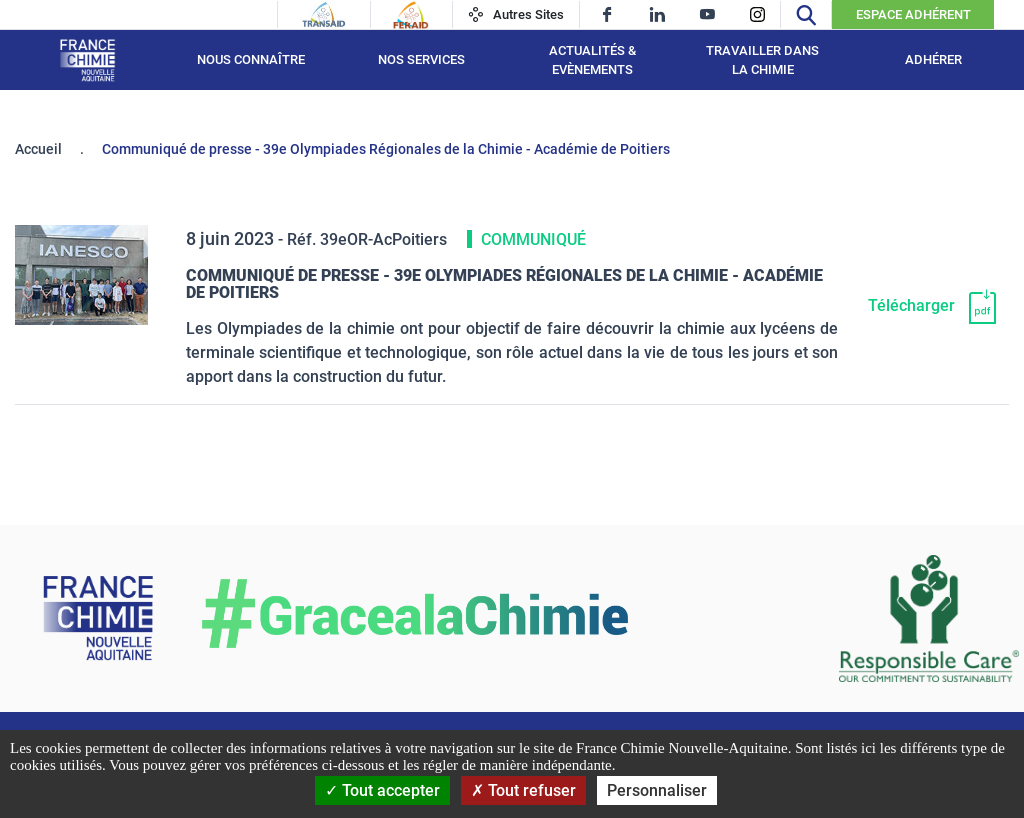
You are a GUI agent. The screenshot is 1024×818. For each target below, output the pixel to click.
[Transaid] (324, 15)
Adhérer (933, 59)
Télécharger (911, 305)
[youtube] (707, 14)
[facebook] (607, 14)
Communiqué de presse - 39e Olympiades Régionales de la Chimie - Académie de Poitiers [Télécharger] (504, 284)
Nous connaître (251, 59)
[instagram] (757, 14)
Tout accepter (382, 790)
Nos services (421, 59)
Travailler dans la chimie (762, 60)
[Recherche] (806, 14)
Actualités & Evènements (592, 60)
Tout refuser (523, 790)
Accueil (38, 149)
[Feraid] (410, 15)
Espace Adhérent (913, 14)
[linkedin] (657, 14)
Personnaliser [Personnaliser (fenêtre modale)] (657, 790)
